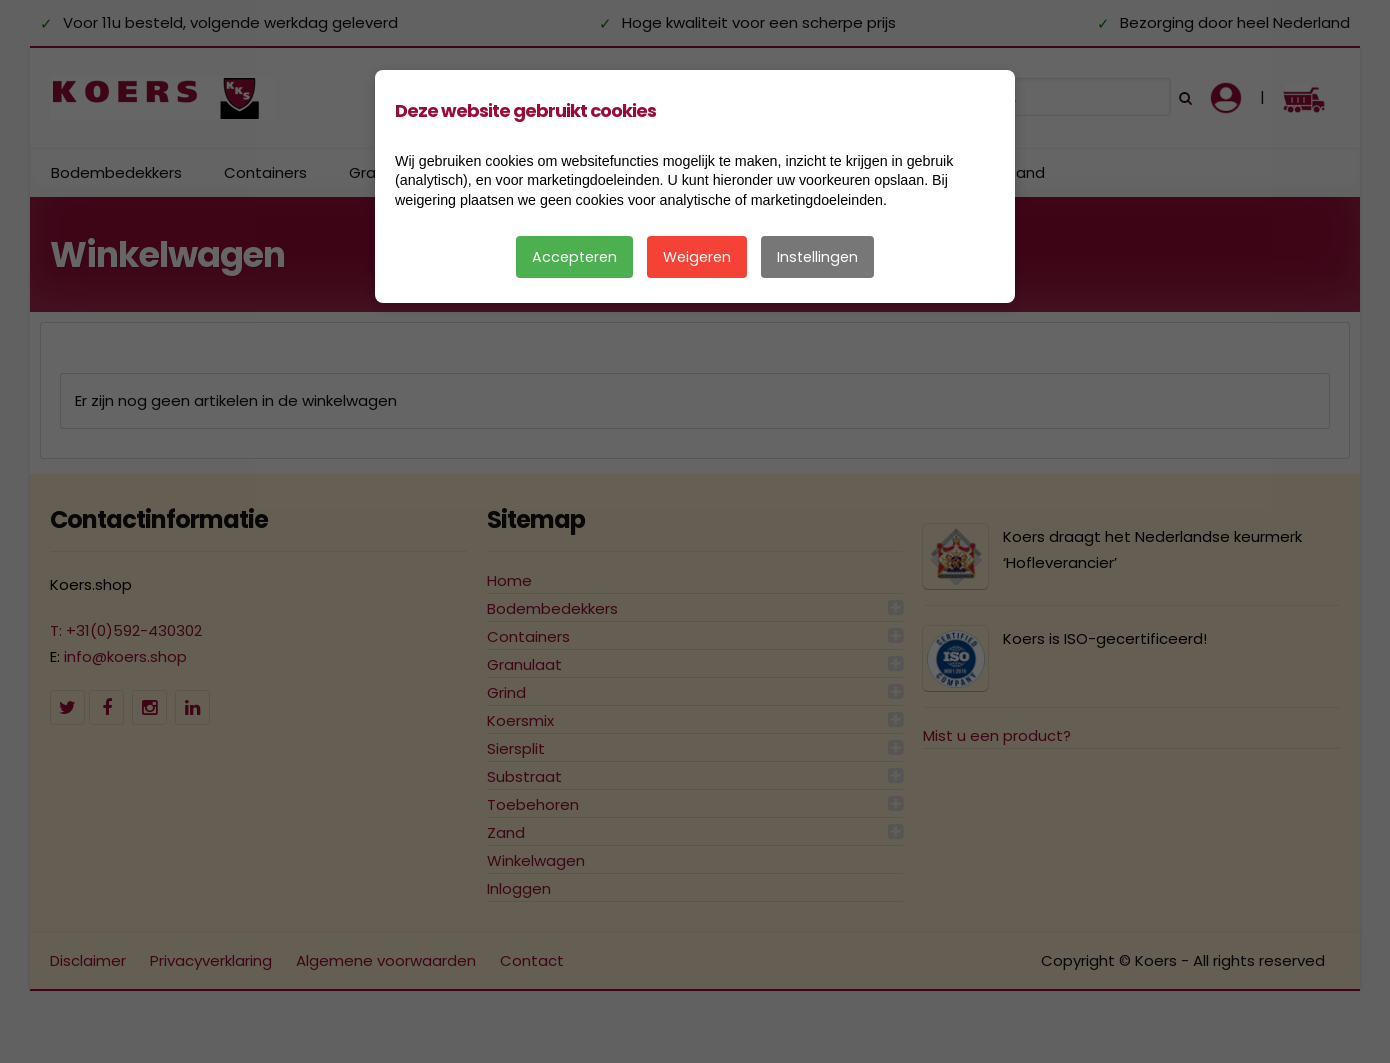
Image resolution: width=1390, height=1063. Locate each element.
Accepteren (574, 257)
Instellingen (817, 257)
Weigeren (697, 257)
